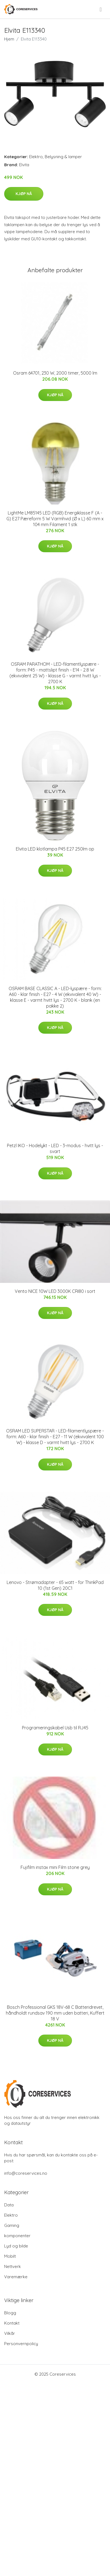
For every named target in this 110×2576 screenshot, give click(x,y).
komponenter (17, 2235)
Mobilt (10, 2256)
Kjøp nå (24, 193)
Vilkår (9, 2333)
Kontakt (11, 2323)
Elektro (36, 156)
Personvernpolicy (21, 2343)
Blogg (10, 2312)
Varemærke (16, 2276)
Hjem (9, 39)
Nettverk (12, 2266)
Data (9, 2204)
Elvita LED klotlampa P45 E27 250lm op (55, 849)
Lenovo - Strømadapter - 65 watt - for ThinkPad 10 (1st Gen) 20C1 (55, 1585)
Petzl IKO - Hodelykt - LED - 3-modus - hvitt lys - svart (55, 1148)
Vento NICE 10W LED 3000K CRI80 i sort (55, 1291)
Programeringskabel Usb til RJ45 (55, 1727)
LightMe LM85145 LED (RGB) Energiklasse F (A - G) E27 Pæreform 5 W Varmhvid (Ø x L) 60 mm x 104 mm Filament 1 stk (55, 518)
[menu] (101, 9)
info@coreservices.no (25, 2173)
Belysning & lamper (63, 156)
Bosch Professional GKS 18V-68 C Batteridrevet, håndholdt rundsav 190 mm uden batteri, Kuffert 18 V (55, 2013)
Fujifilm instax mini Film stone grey (55, 1867)
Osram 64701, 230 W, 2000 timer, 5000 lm (55, 373)
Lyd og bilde (16, 2246)
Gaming (11, 2225)
